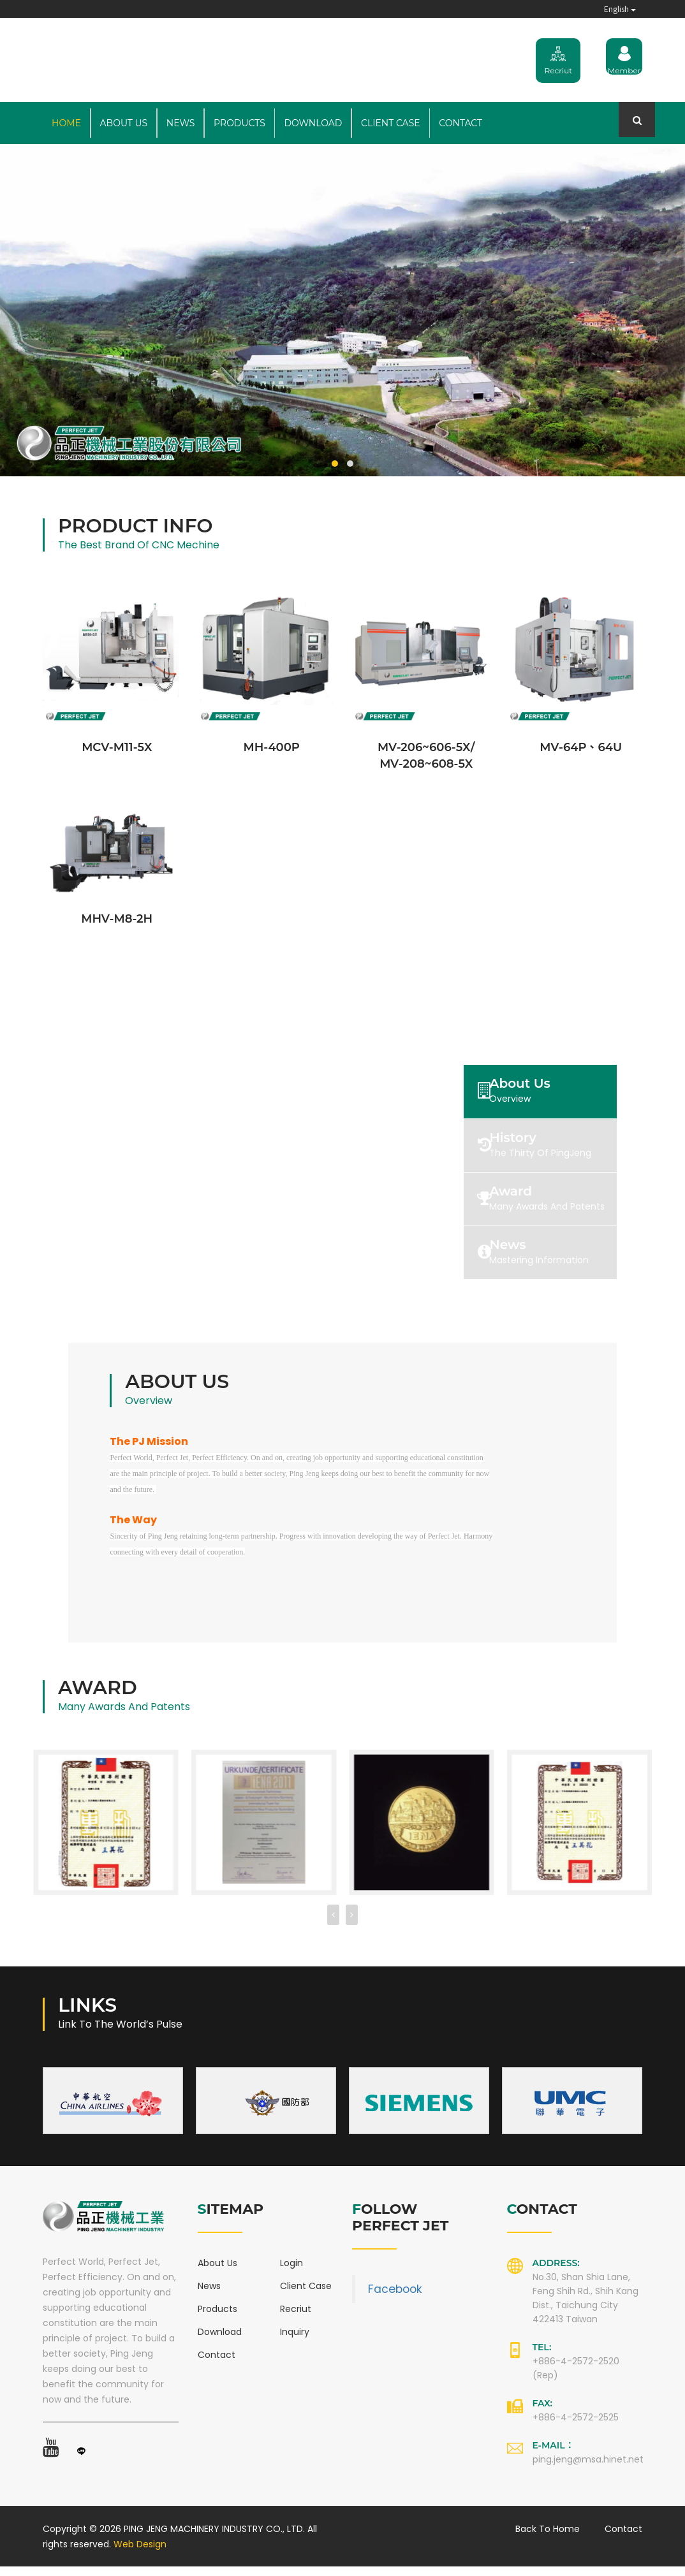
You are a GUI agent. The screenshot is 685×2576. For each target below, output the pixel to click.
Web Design (140, 2553)
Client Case (390, 123)
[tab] (561, 1091)
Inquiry (294, 2341)
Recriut (295, 2318)
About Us (124, 123)
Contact (460, 123)
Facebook (395, 2298)
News (180, 123)
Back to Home (547, 2538)
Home (66, 123)
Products (239, 123)
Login (291, 2272)
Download (313, 123)
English (620, 8)
